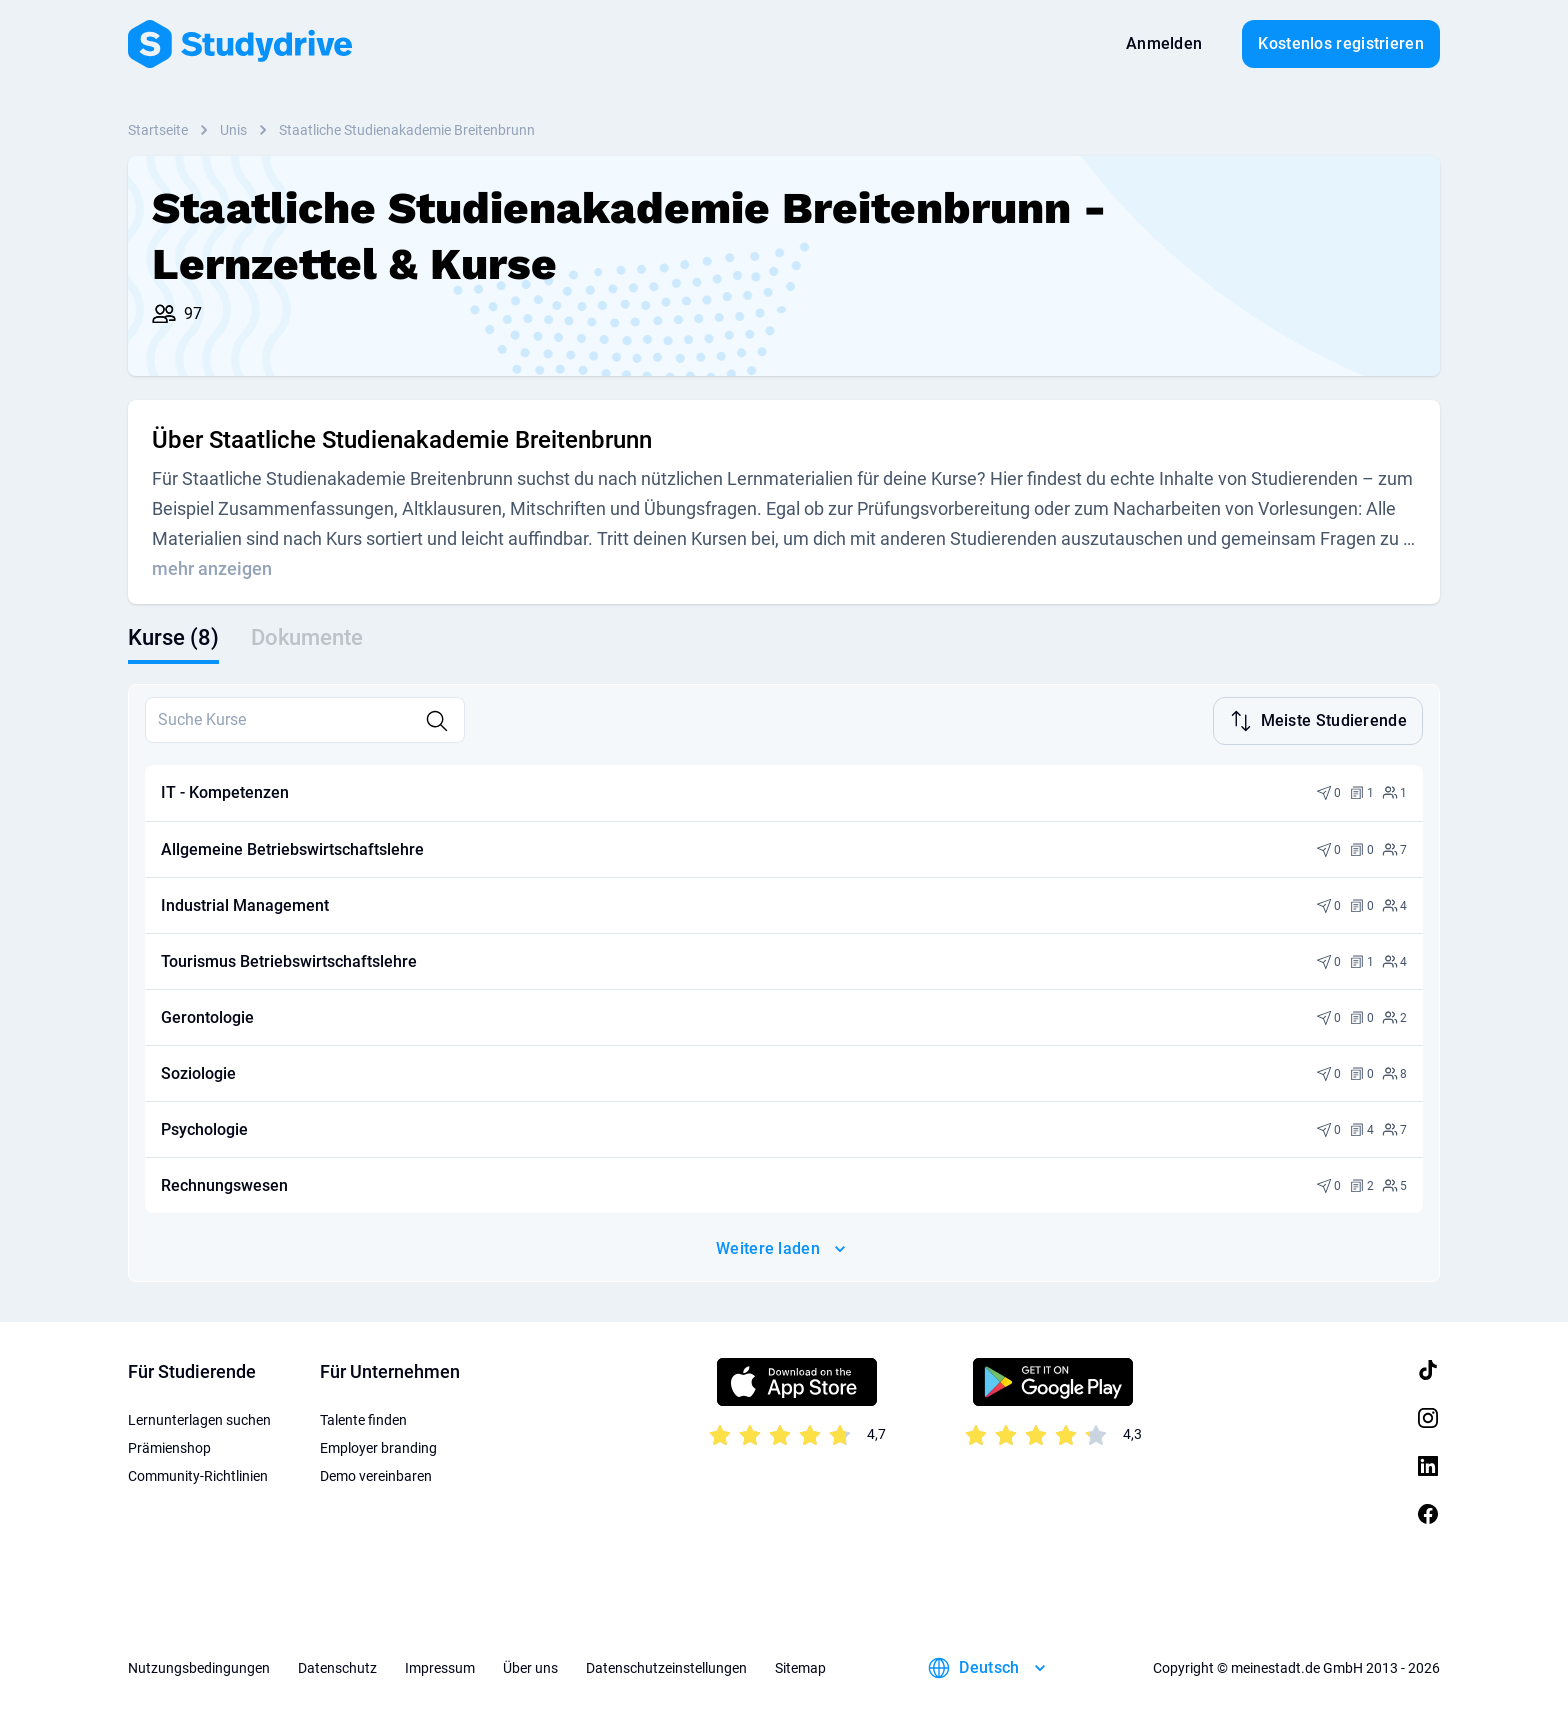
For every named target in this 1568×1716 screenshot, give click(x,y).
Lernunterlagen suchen (199, 1418)
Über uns (530, 1666)
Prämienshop (169, 1446)
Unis (233, 130)
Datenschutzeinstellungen (666, 1666)
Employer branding (378, 1446)
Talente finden (363, 1418)
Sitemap (800, 1666)
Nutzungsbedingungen (199, 1666)
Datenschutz (337, 1666)
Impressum (440, 1666)
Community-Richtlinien (198, 1474)
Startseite (158, 130)
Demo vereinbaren (376, 1474)
